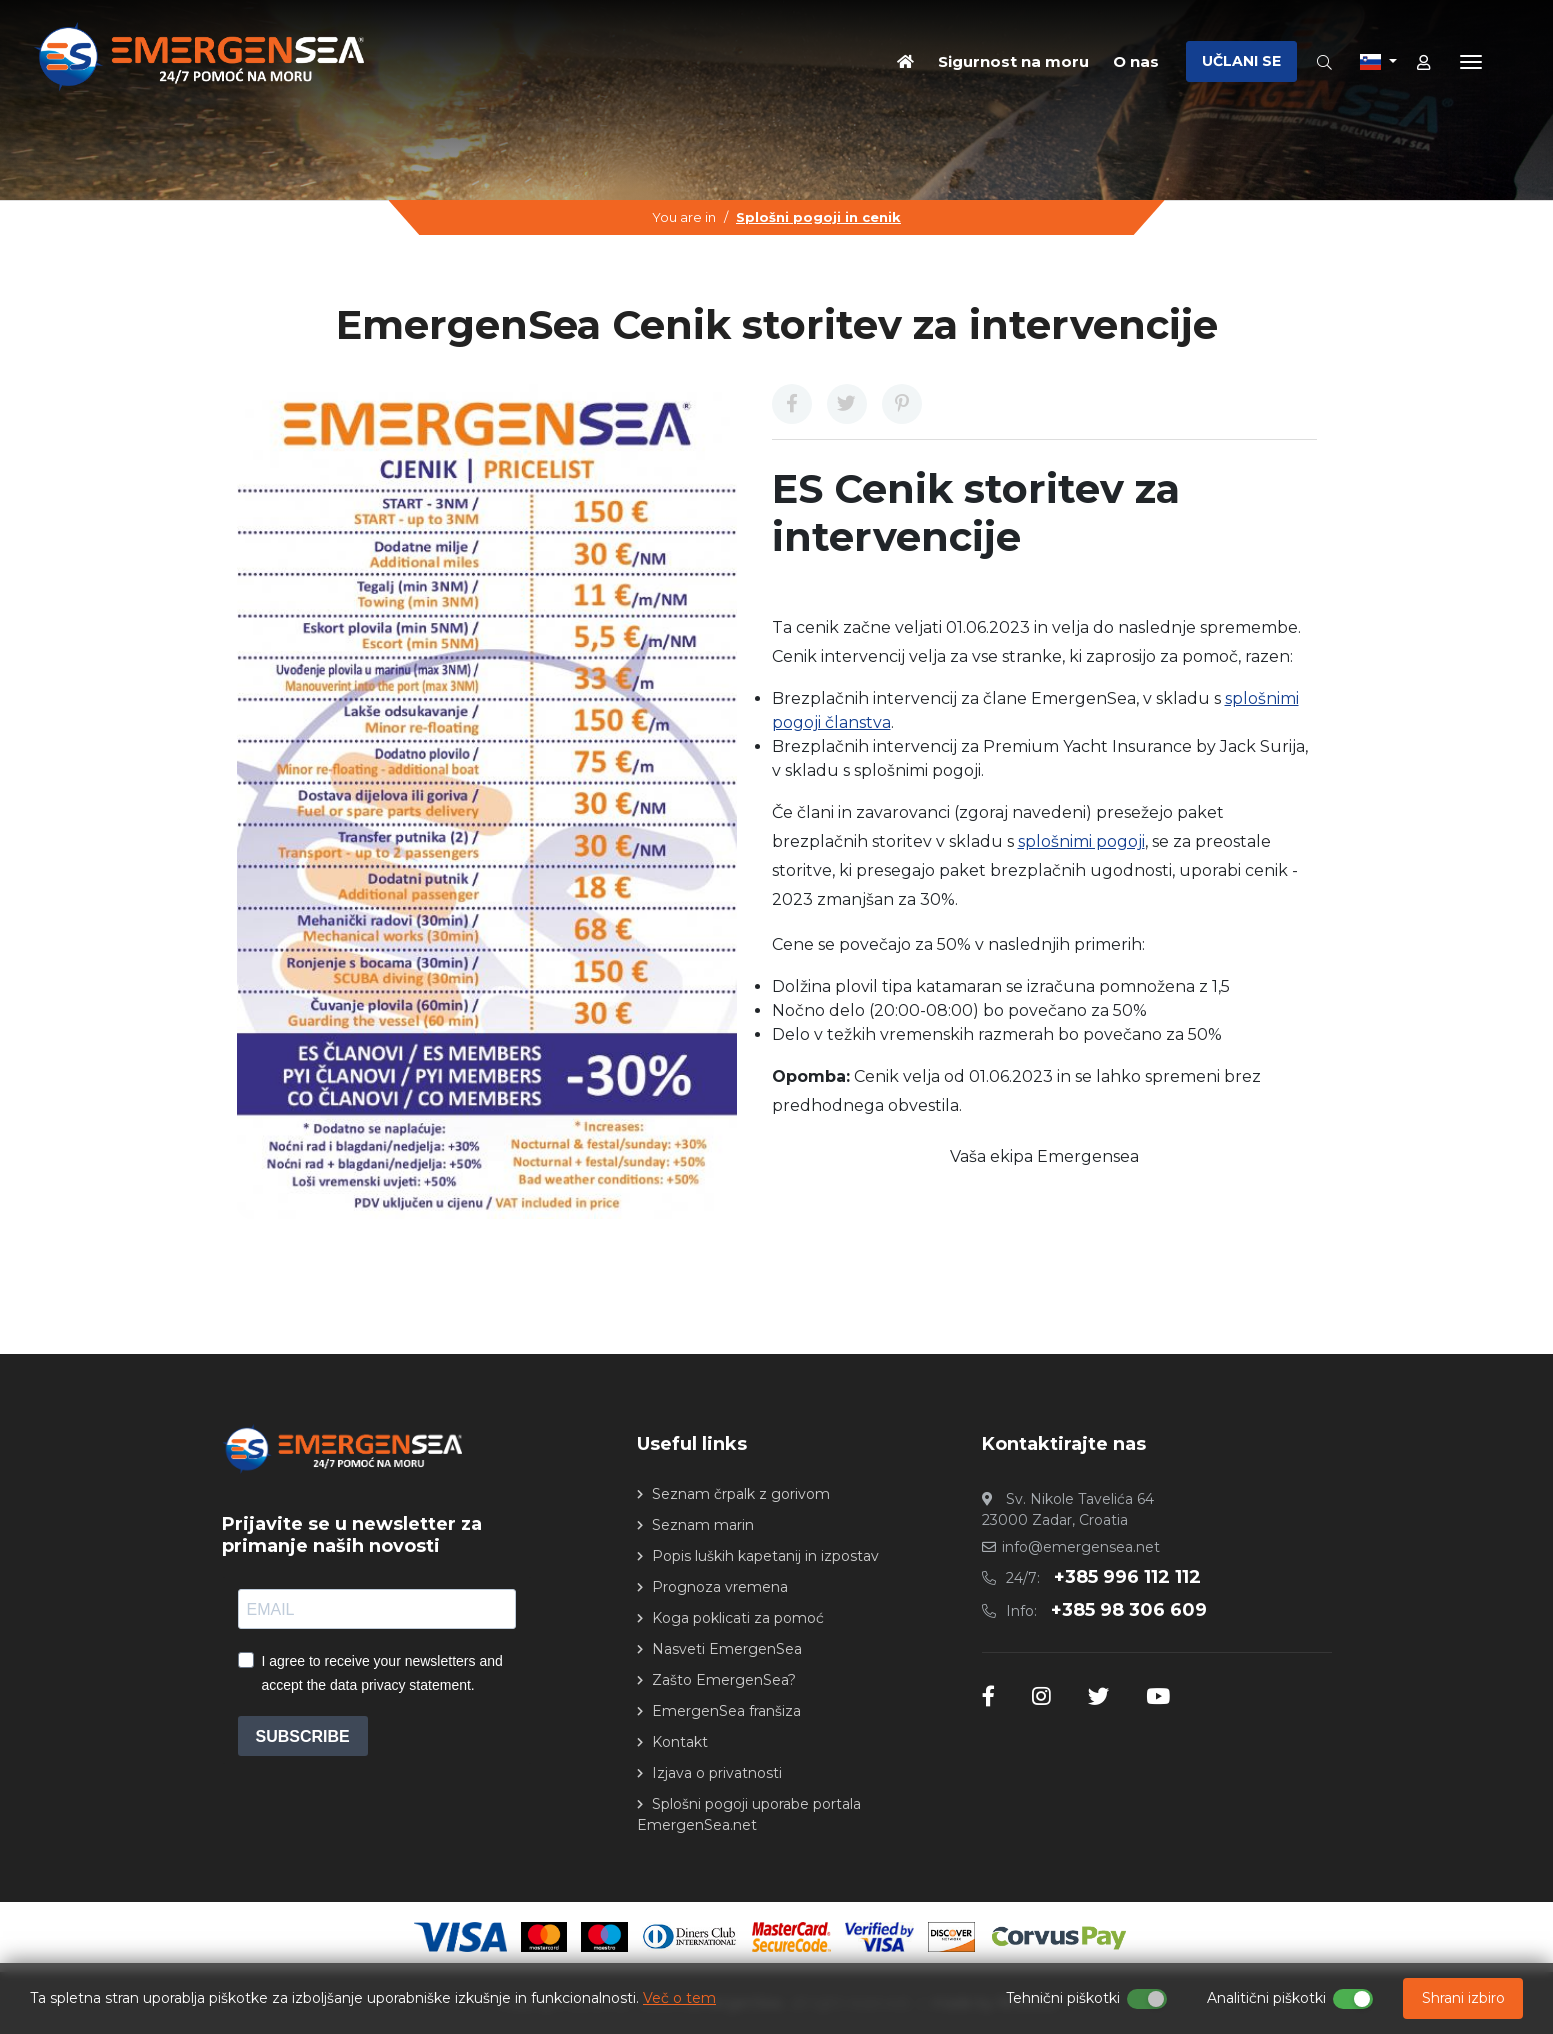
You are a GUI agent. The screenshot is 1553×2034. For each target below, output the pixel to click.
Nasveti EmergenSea (727, 1649)
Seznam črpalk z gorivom (741, 1494)
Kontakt (680, 1742)
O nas (1136, 60)
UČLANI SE (1241, 61)
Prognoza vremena (720, 1587)
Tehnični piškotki (1063, 1998)
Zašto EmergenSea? (724, 1680)
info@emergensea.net (1081, 1547)
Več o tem (679, 1998)
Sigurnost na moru (1013, 60)
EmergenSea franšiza (726, 1711)
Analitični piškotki (1266, 1998)
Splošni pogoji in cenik (818, 217)
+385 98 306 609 (1129, 1610)
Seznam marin (703, 1525)
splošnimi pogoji (1081, 841)
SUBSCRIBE (303, 1736)
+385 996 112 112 (1127, 1577)
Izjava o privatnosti (717, 1773)
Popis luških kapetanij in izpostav (765, 1556)
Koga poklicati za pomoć (738, 1618)
